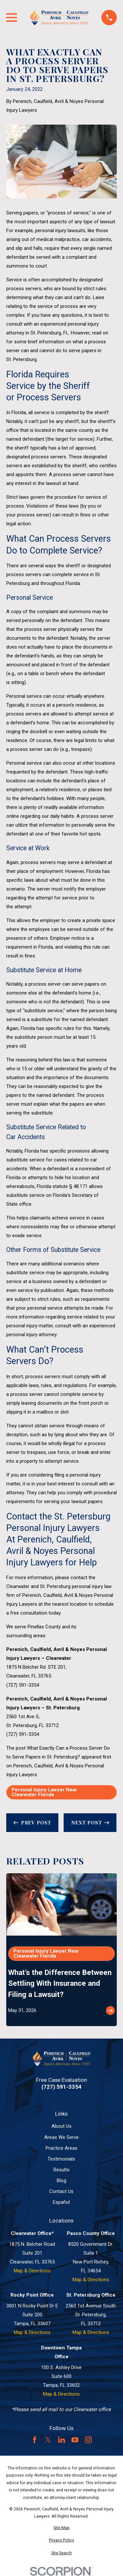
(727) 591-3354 (22, 1685)
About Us (61, 2126)
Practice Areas (61, 2148)
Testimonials (61, 2159)
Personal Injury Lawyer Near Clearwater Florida (44, 1792)
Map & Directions (32, 2271)
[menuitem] (61, 2528)
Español (61, 2202)
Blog (61, 2181)
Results (61, 2170)
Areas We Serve (61, 2137)
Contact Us (61, 2191)
